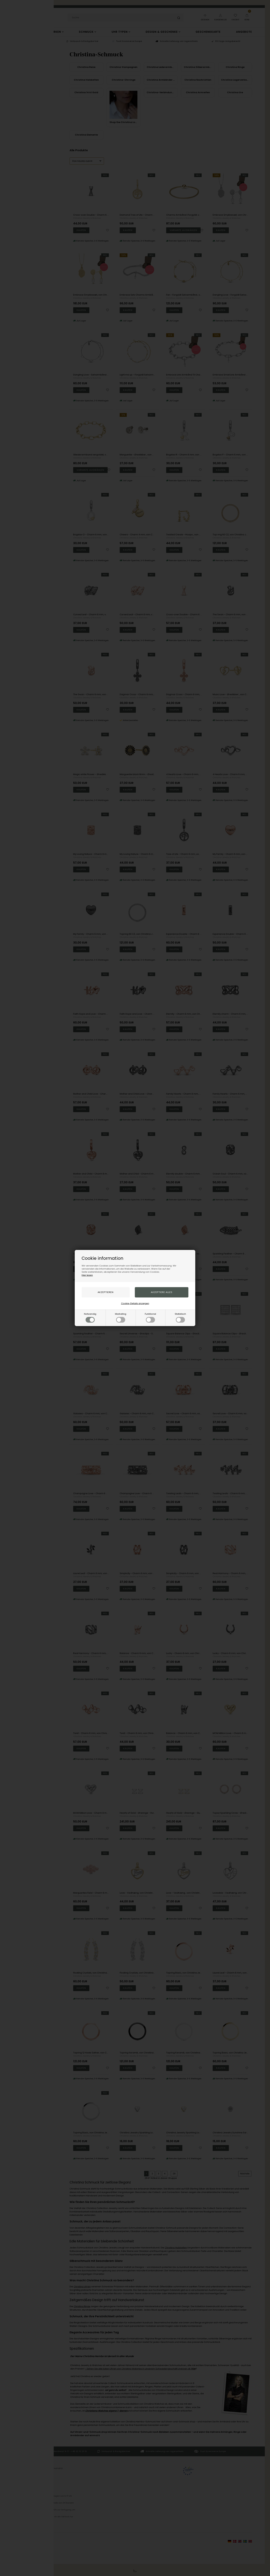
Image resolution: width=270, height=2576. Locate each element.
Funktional (150, 1317)
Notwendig (90, 1317)
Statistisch (180, 1317)
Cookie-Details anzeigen (135, 1303)
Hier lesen (87, 1275)
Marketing (120, 1317)
